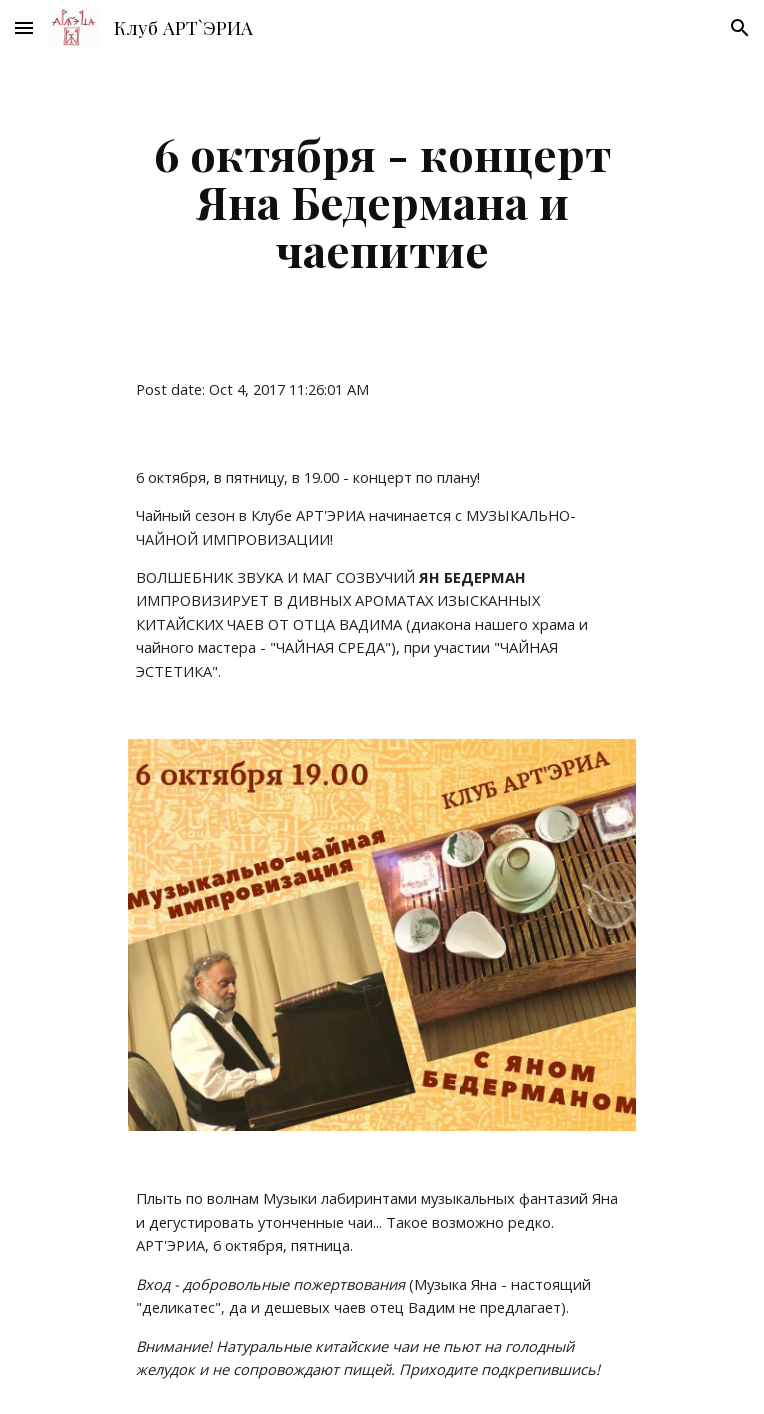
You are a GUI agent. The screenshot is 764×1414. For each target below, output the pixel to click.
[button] (24, 27)
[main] (381, 201)
